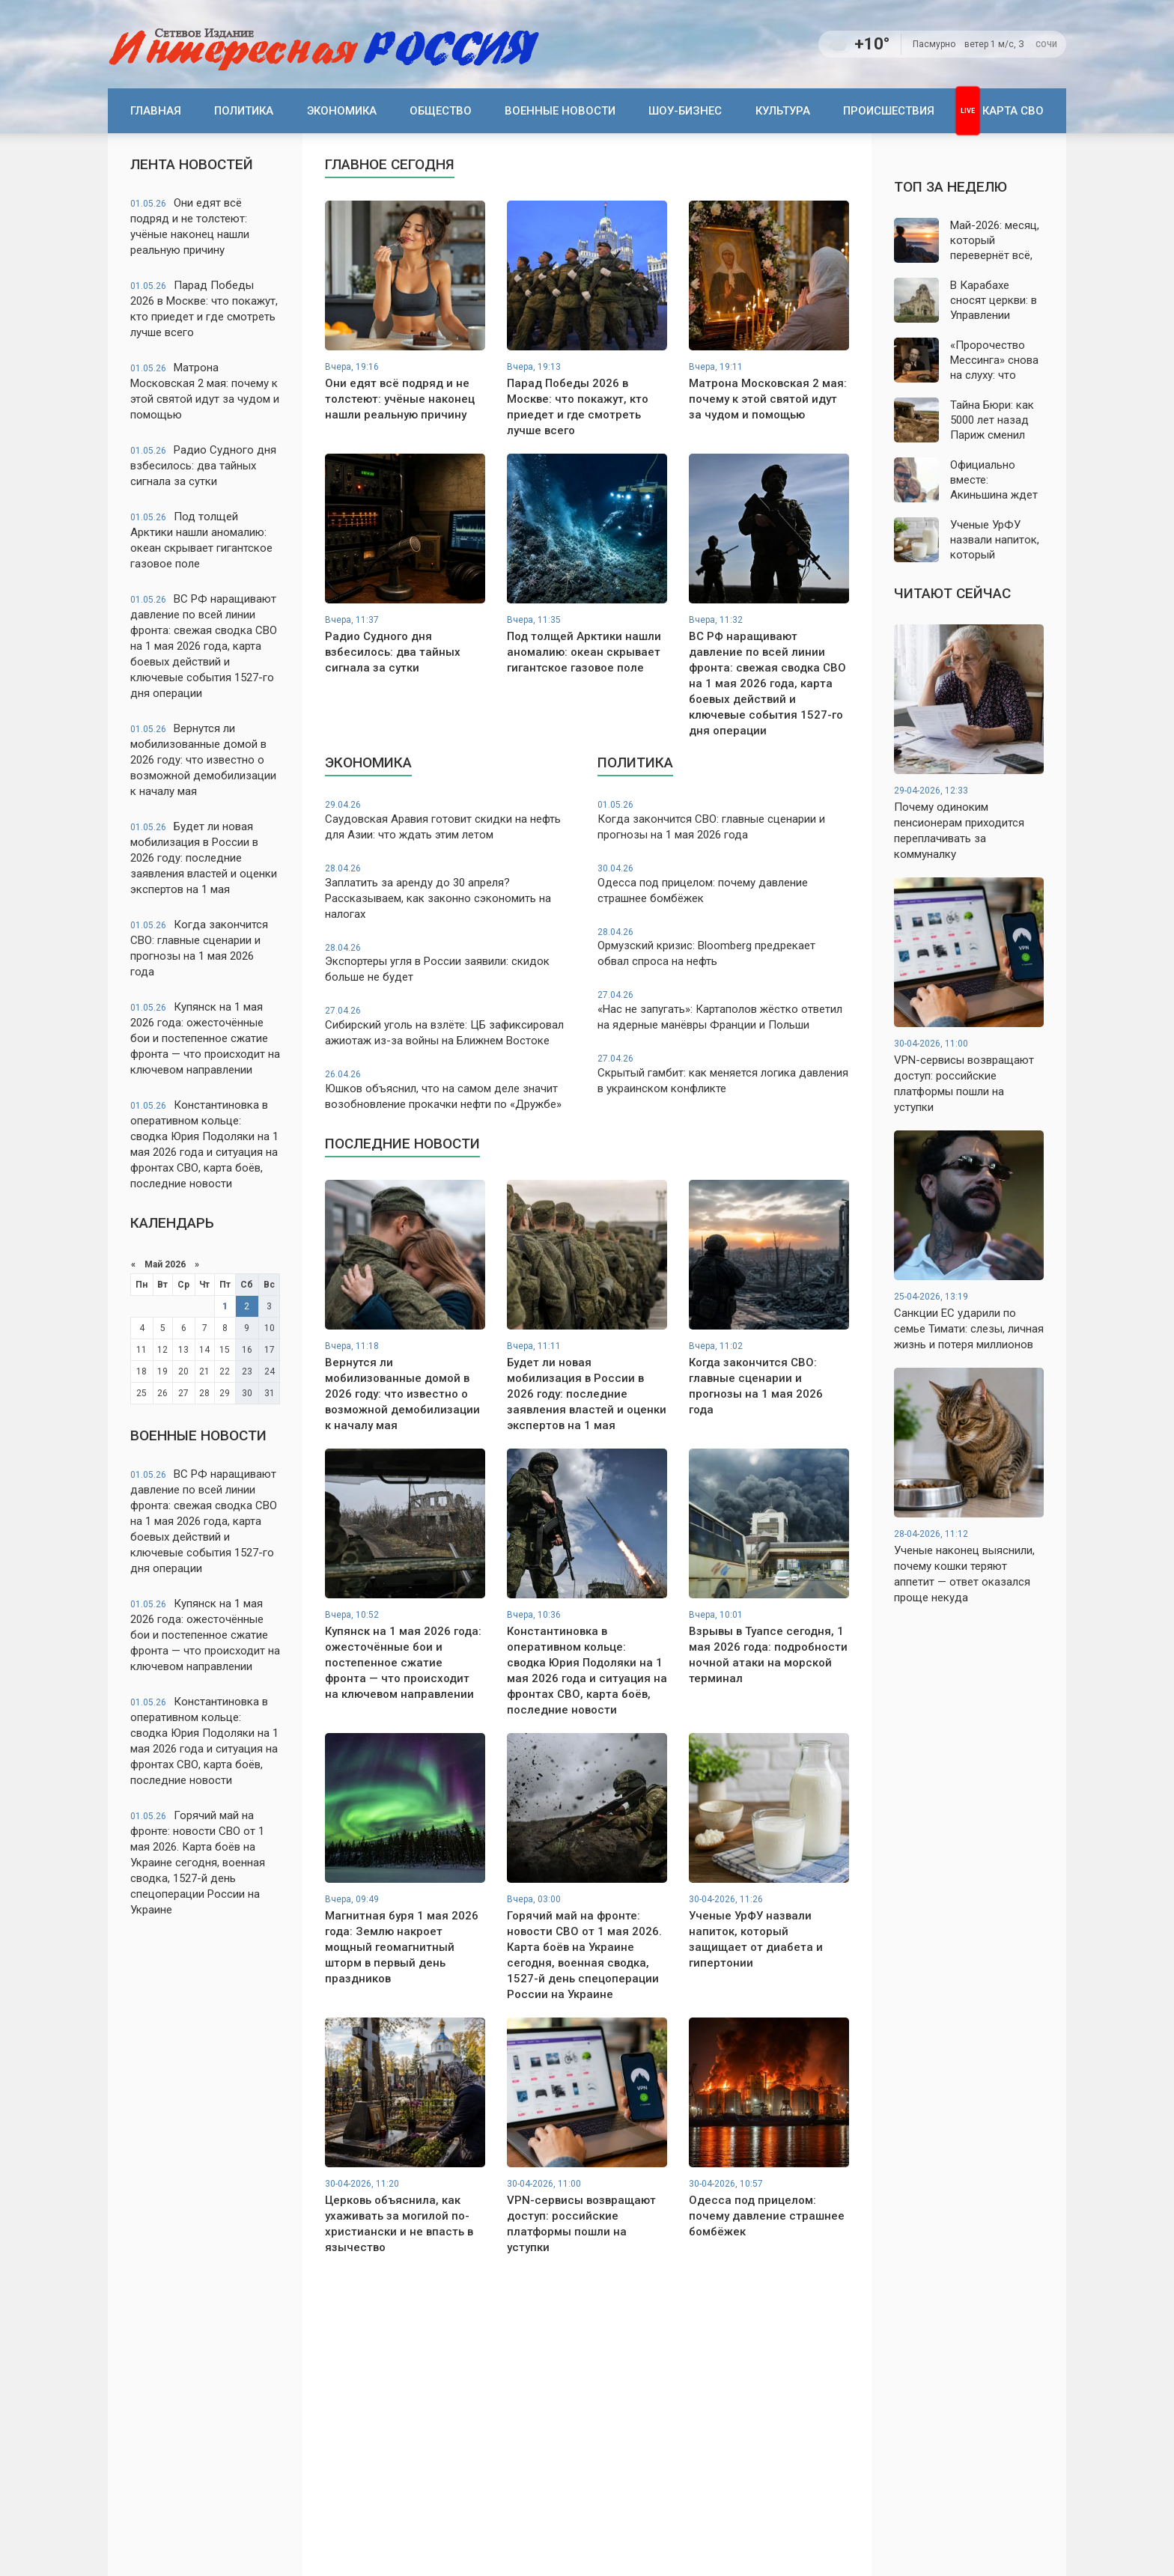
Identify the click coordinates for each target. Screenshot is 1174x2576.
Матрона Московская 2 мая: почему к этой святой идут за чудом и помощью (204, 391)
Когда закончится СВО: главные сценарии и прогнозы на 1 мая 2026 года (199, 948)
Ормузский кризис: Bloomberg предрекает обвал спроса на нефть (723, 947)
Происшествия (888, 111)
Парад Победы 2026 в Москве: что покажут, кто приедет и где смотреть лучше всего (204, 308)
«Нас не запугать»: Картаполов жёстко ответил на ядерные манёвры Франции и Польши (723, 1010)
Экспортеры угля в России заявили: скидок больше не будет (451, 963)
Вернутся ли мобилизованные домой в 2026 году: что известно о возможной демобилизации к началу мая (203, 760)
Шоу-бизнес (685, 111)
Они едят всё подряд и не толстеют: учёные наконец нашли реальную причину (189, 226)
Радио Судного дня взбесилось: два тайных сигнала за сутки (203, 465)
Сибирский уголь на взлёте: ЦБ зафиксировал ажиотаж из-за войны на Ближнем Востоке (451, 1026)
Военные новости (560, 111)
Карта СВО (1013, 111)
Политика (243, 111)
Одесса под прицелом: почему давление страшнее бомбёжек (723, 883)
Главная (155, 111)
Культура (782, 111)
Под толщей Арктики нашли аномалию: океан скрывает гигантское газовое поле (201, 540)
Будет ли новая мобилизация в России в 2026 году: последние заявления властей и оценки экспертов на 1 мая (203, 858)
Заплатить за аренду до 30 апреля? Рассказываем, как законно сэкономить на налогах (451, 891)
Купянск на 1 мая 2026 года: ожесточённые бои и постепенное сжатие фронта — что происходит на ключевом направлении (205, 1038)
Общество (441, 111)
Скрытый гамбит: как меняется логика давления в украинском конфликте (723, 1074)
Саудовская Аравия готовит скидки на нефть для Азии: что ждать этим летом (451, 820)
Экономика (342, 111)
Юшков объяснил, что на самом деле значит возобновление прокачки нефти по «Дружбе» (451, 1089)
